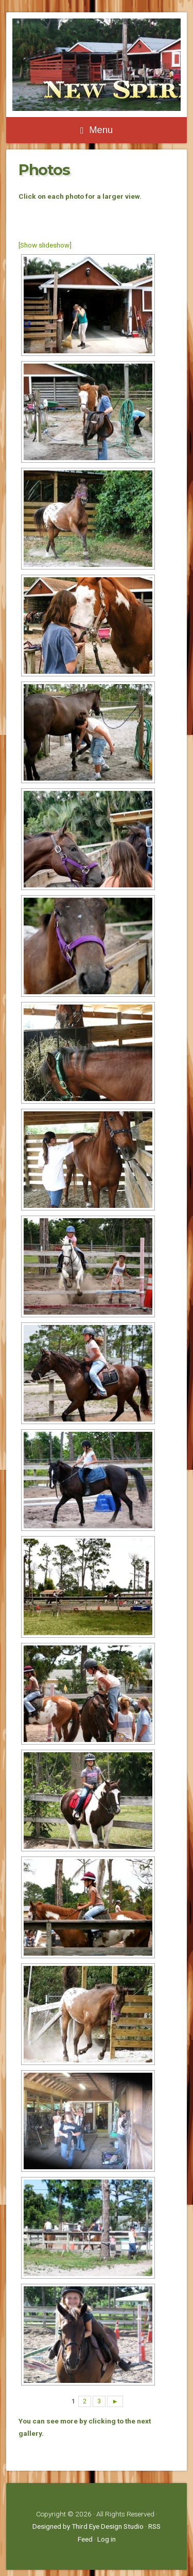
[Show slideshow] (45, 245)
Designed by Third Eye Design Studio (88, 2526)
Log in (106, 2539)
